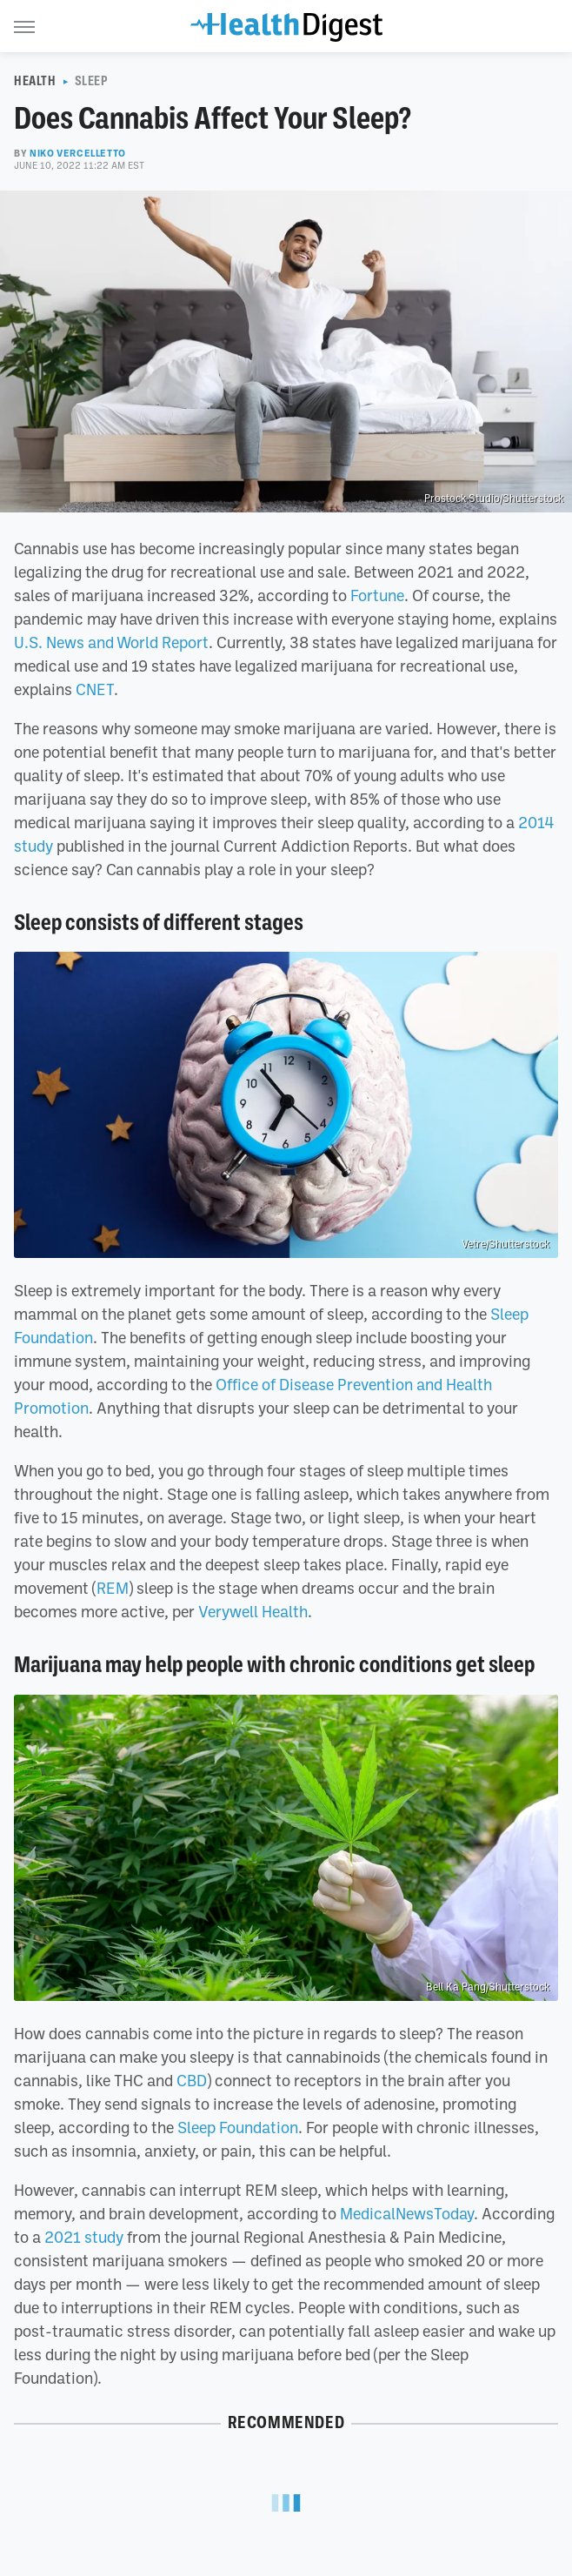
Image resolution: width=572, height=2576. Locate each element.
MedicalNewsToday (407, 2213)
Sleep (92, 81)
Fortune (377, 595)
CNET (95, 689)
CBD (191, 2080)
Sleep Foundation (237, 2127)
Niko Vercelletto (78, 153)
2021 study (83, 2236)
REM (112, 1587)
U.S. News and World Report (111, 642)
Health (35, 81)
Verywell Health (253, 1611)
